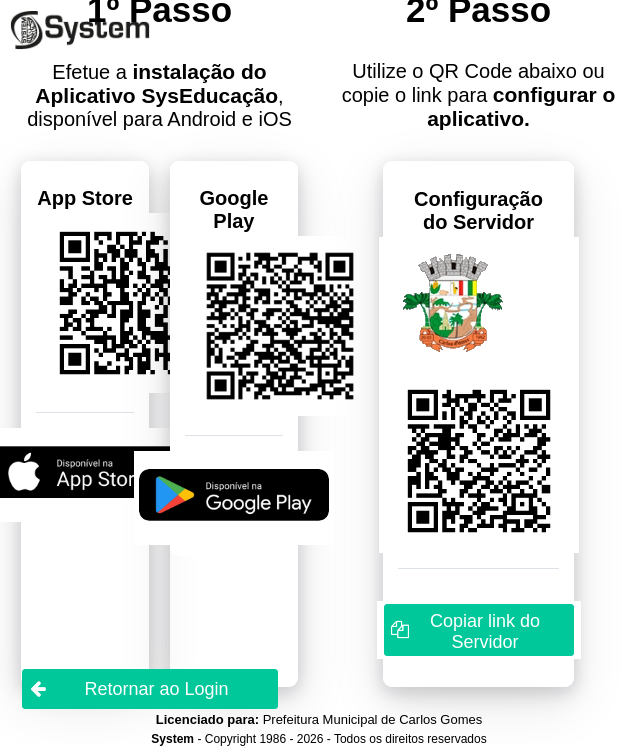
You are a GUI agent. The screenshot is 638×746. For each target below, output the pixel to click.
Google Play (233, 209)
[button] (479, 630)
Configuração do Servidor (478, 210)
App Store (85, 198)
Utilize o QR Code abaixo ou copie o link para (479, 95)
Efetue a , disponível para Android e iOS (159, 95)
